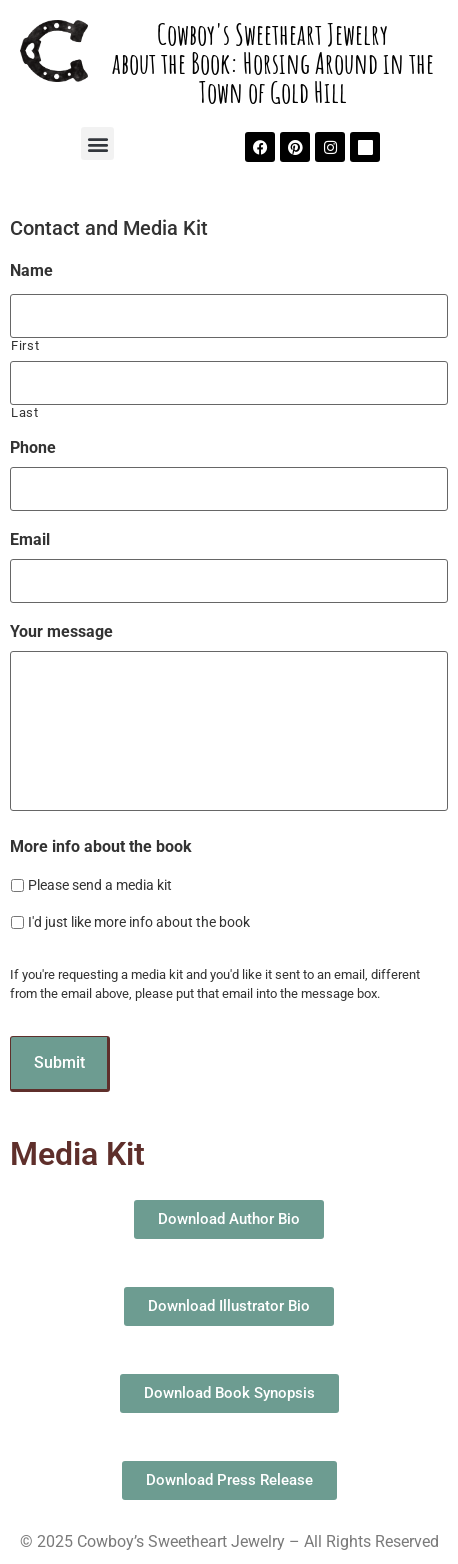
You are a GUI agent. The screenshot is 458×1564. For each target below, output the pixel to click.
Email (30, 539)
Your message (61, 631)
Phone (33, 447)
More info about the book (101, 846)
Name (31, 270)
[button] (97, 143)
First (25, 345)
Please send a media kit (100, 885)
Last (25, 412)
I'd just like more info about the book (139, 922)
